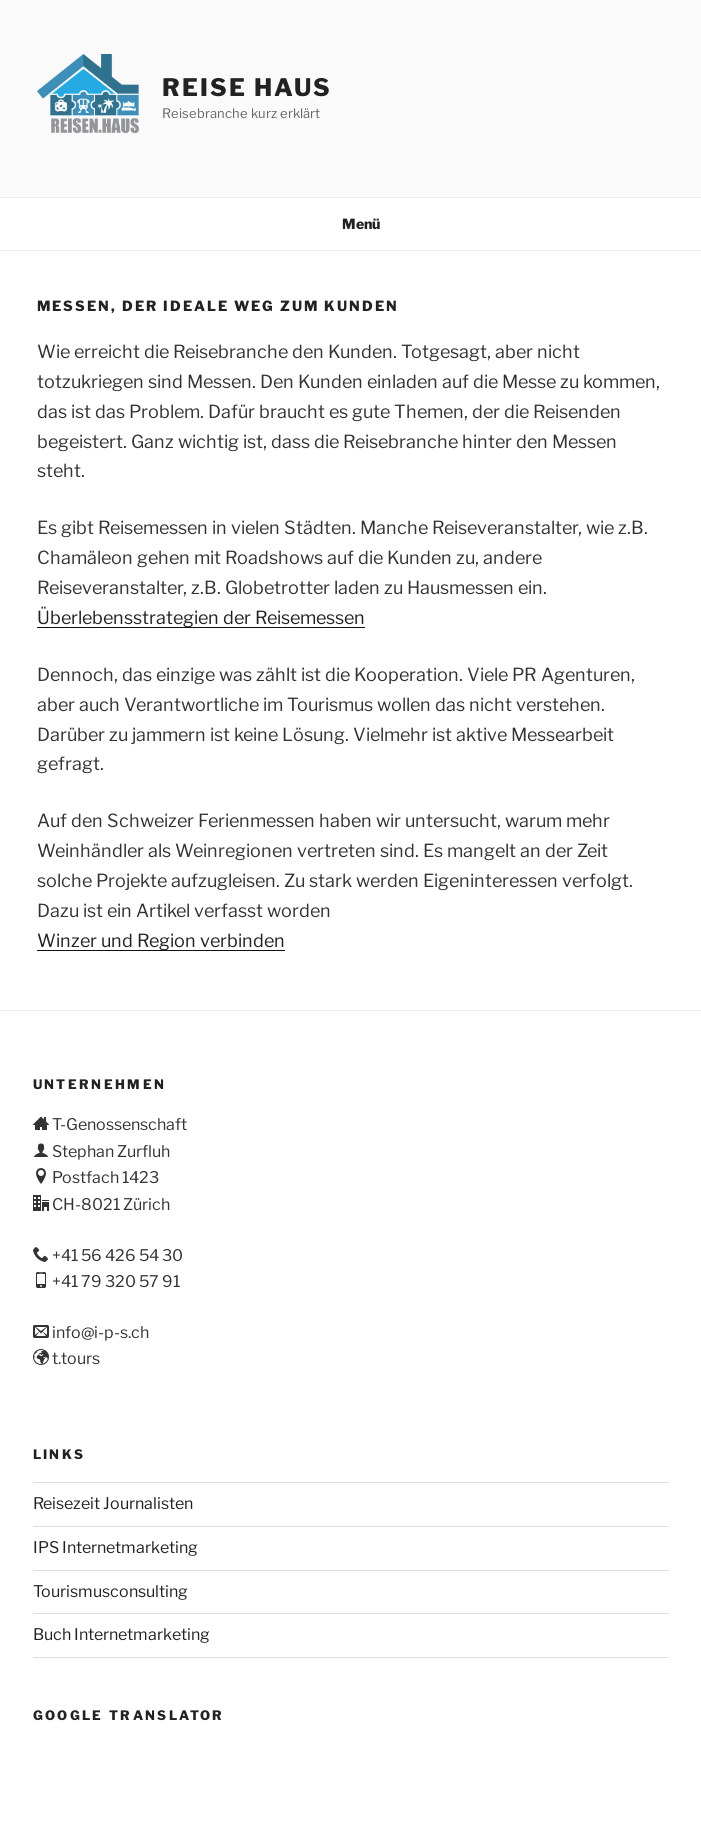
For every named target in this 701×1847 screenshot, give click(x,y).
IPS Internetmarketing (115, 1547)
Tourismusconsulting (110, 1591)
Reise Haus (246, 87)
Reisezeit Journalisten (113, 1503)
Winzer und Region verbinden (161, 940)
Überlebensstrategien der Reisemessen (201, 617)
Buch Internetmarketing (121, 1634)
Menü (350, 223)
